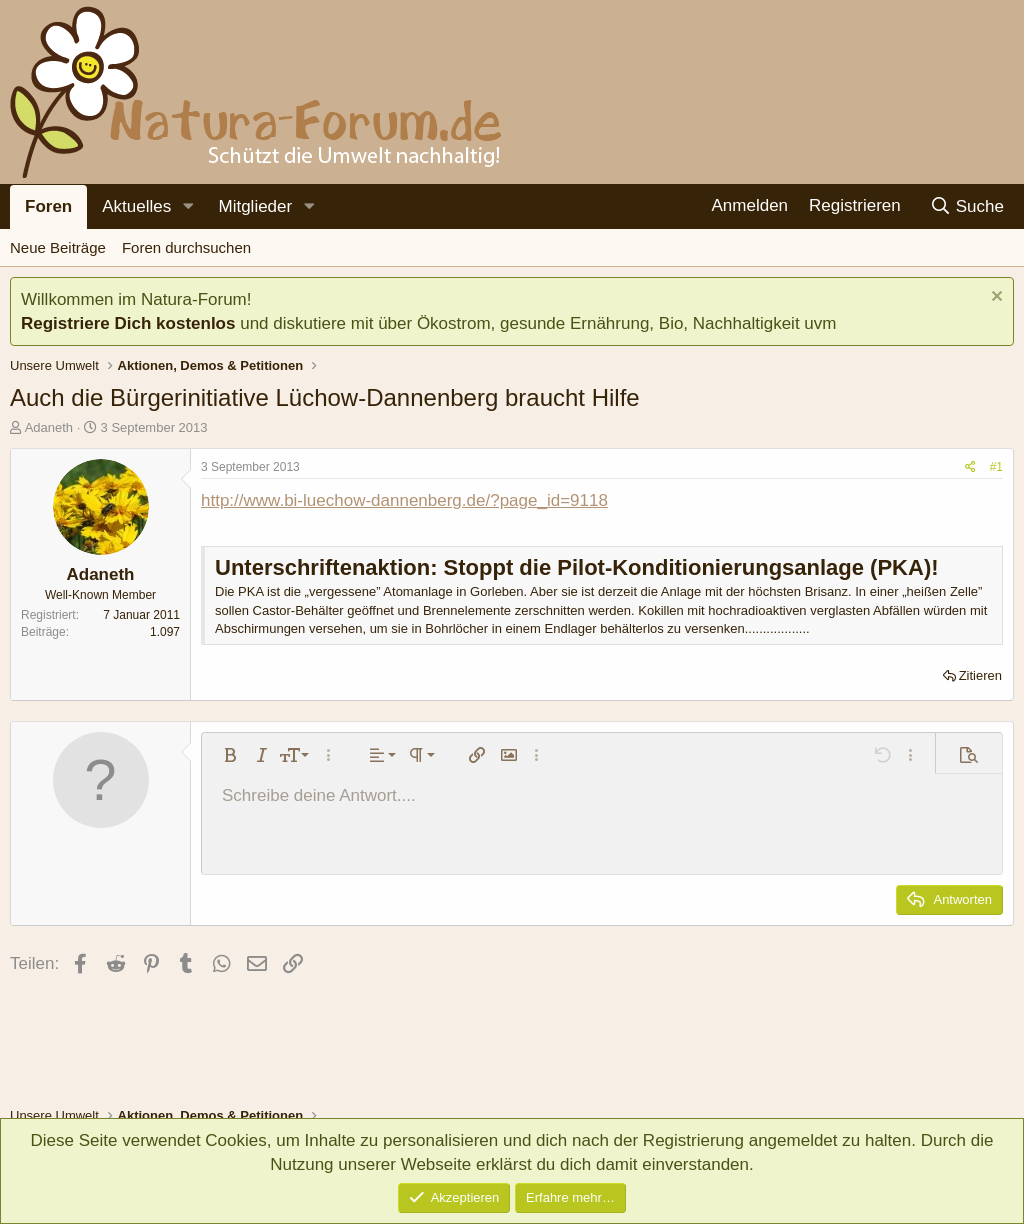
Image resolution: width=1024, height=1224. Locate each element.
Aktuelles (136, 206)
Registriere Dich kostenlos (128, 323)
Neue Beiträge (58, 247)
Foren (48, 206)
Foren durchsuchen (186, 247)
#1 (996, 467)
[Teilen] (970, 467)
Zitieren (980, 675)
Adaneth (49, 427)
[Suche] (966, 206)
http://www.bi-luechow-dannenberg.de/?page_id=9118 (404, 500)
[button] (188, 207)
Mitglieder (255, 206)
